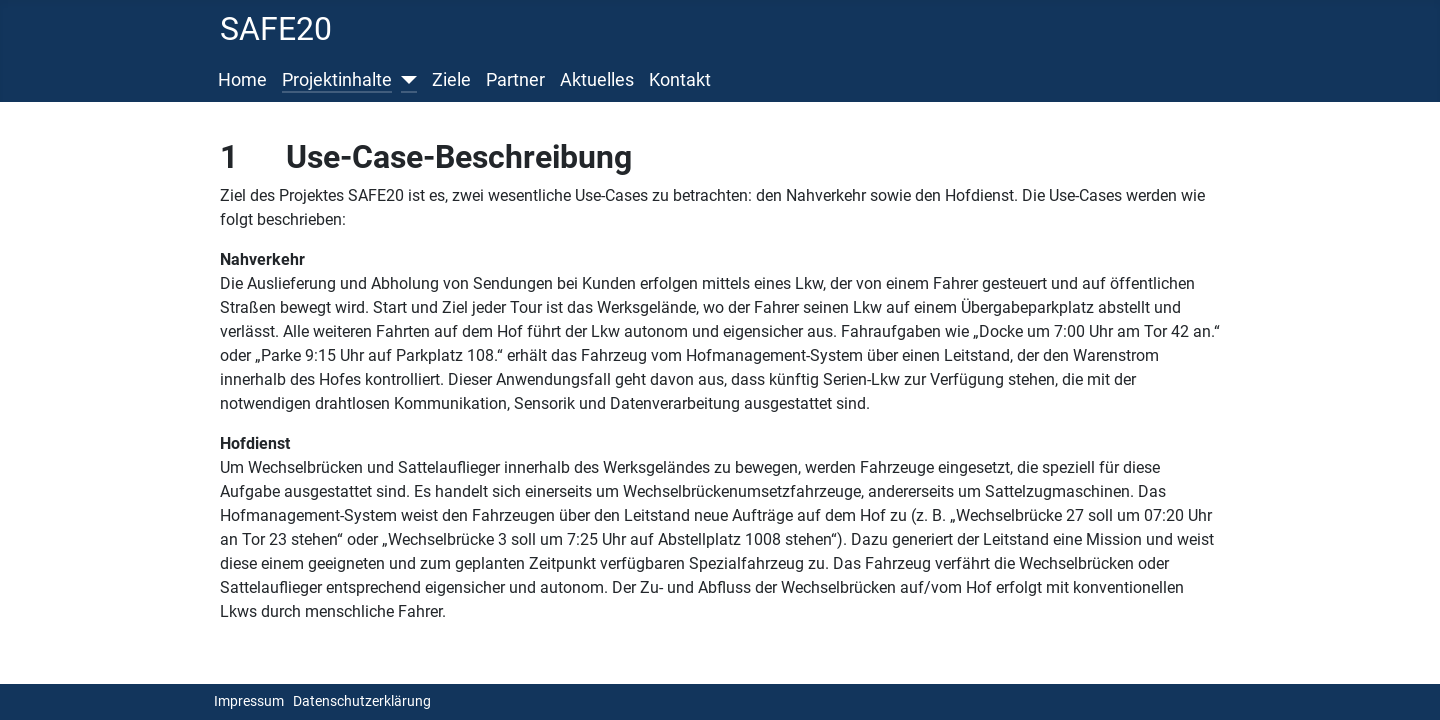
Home (242, 80)
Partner (515, 80)
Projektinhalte (337, 80)
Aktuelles (597, 80)
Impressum (249, 701)
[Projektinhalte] (404, 80)
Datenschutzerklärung (362, 701)
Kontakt (680, 80)
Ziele (451, 80)
